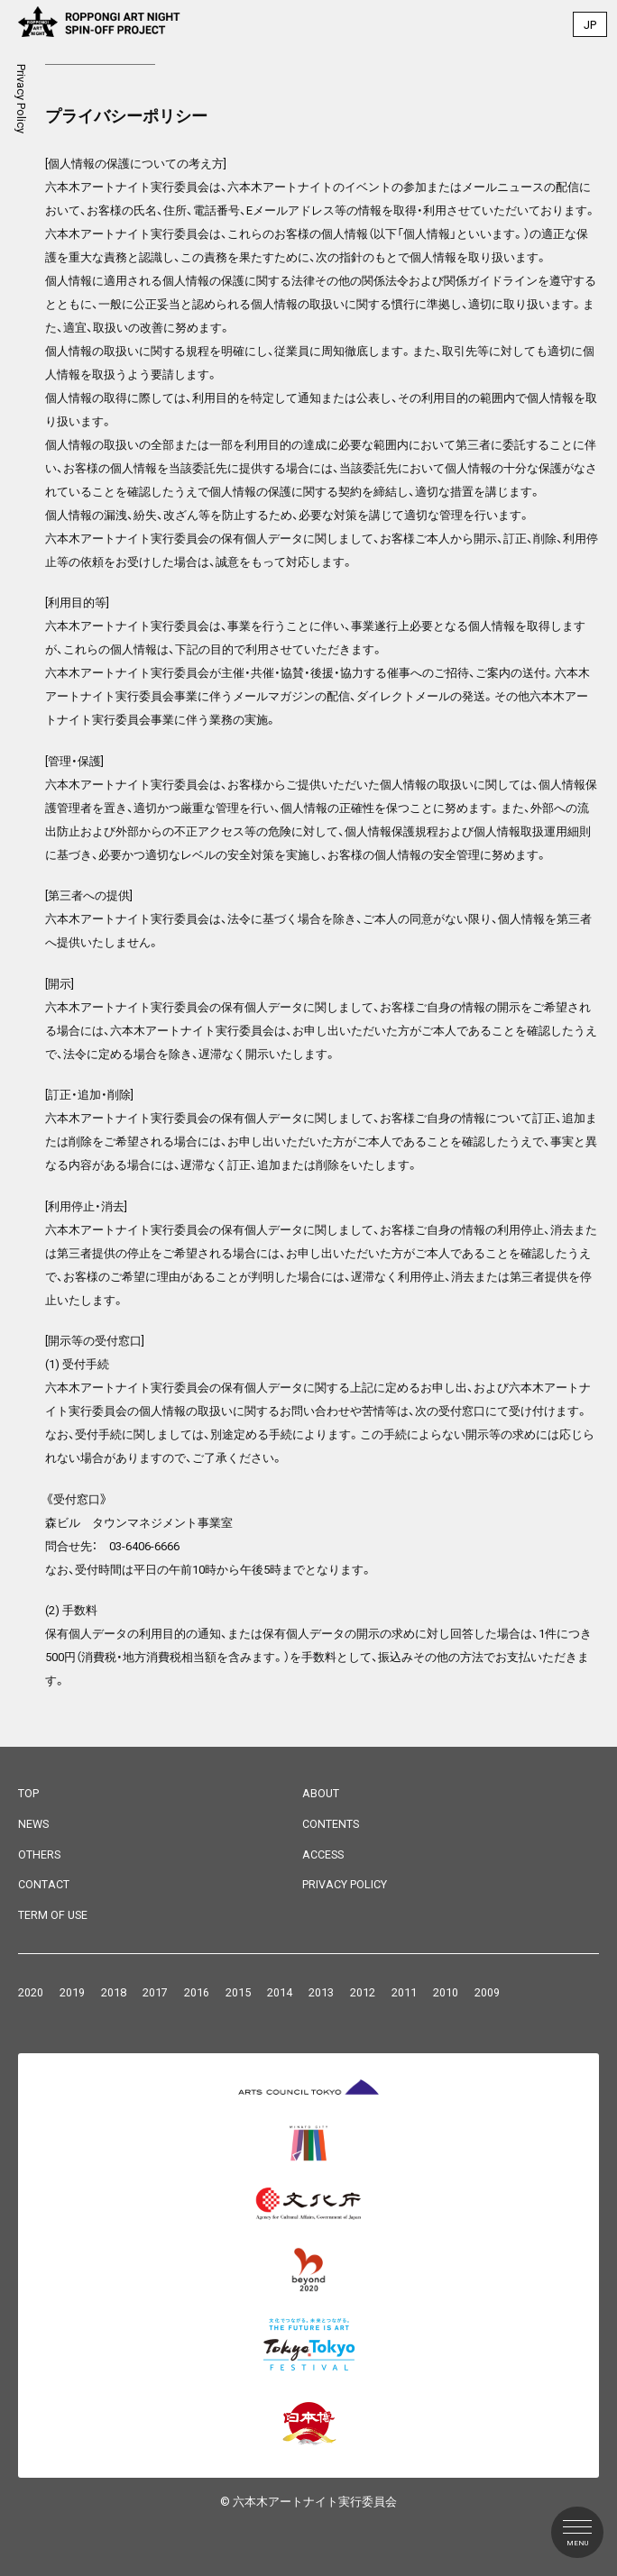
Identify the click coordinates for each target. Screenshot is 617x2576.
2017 (155, 1992)
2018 (113, 1992)
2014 (279, 1992)
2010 (445, 1992)
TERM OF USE (52, 1915)
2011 (404, 1992)
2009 (487, 1992)
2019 (72, 1992)
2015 (238, 1992)
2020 (30, 1992)
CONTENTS (330, 1824)
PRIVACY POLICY (344, 1884)
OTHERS (39, 1854)
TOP (28, 1793)
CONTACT (43, 1884)
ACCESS (323, 1854)
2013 (321, 1992)
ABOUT (320, 1793)
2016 (196, 1992)
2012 (362, 1992)
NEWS (33, 1824)
